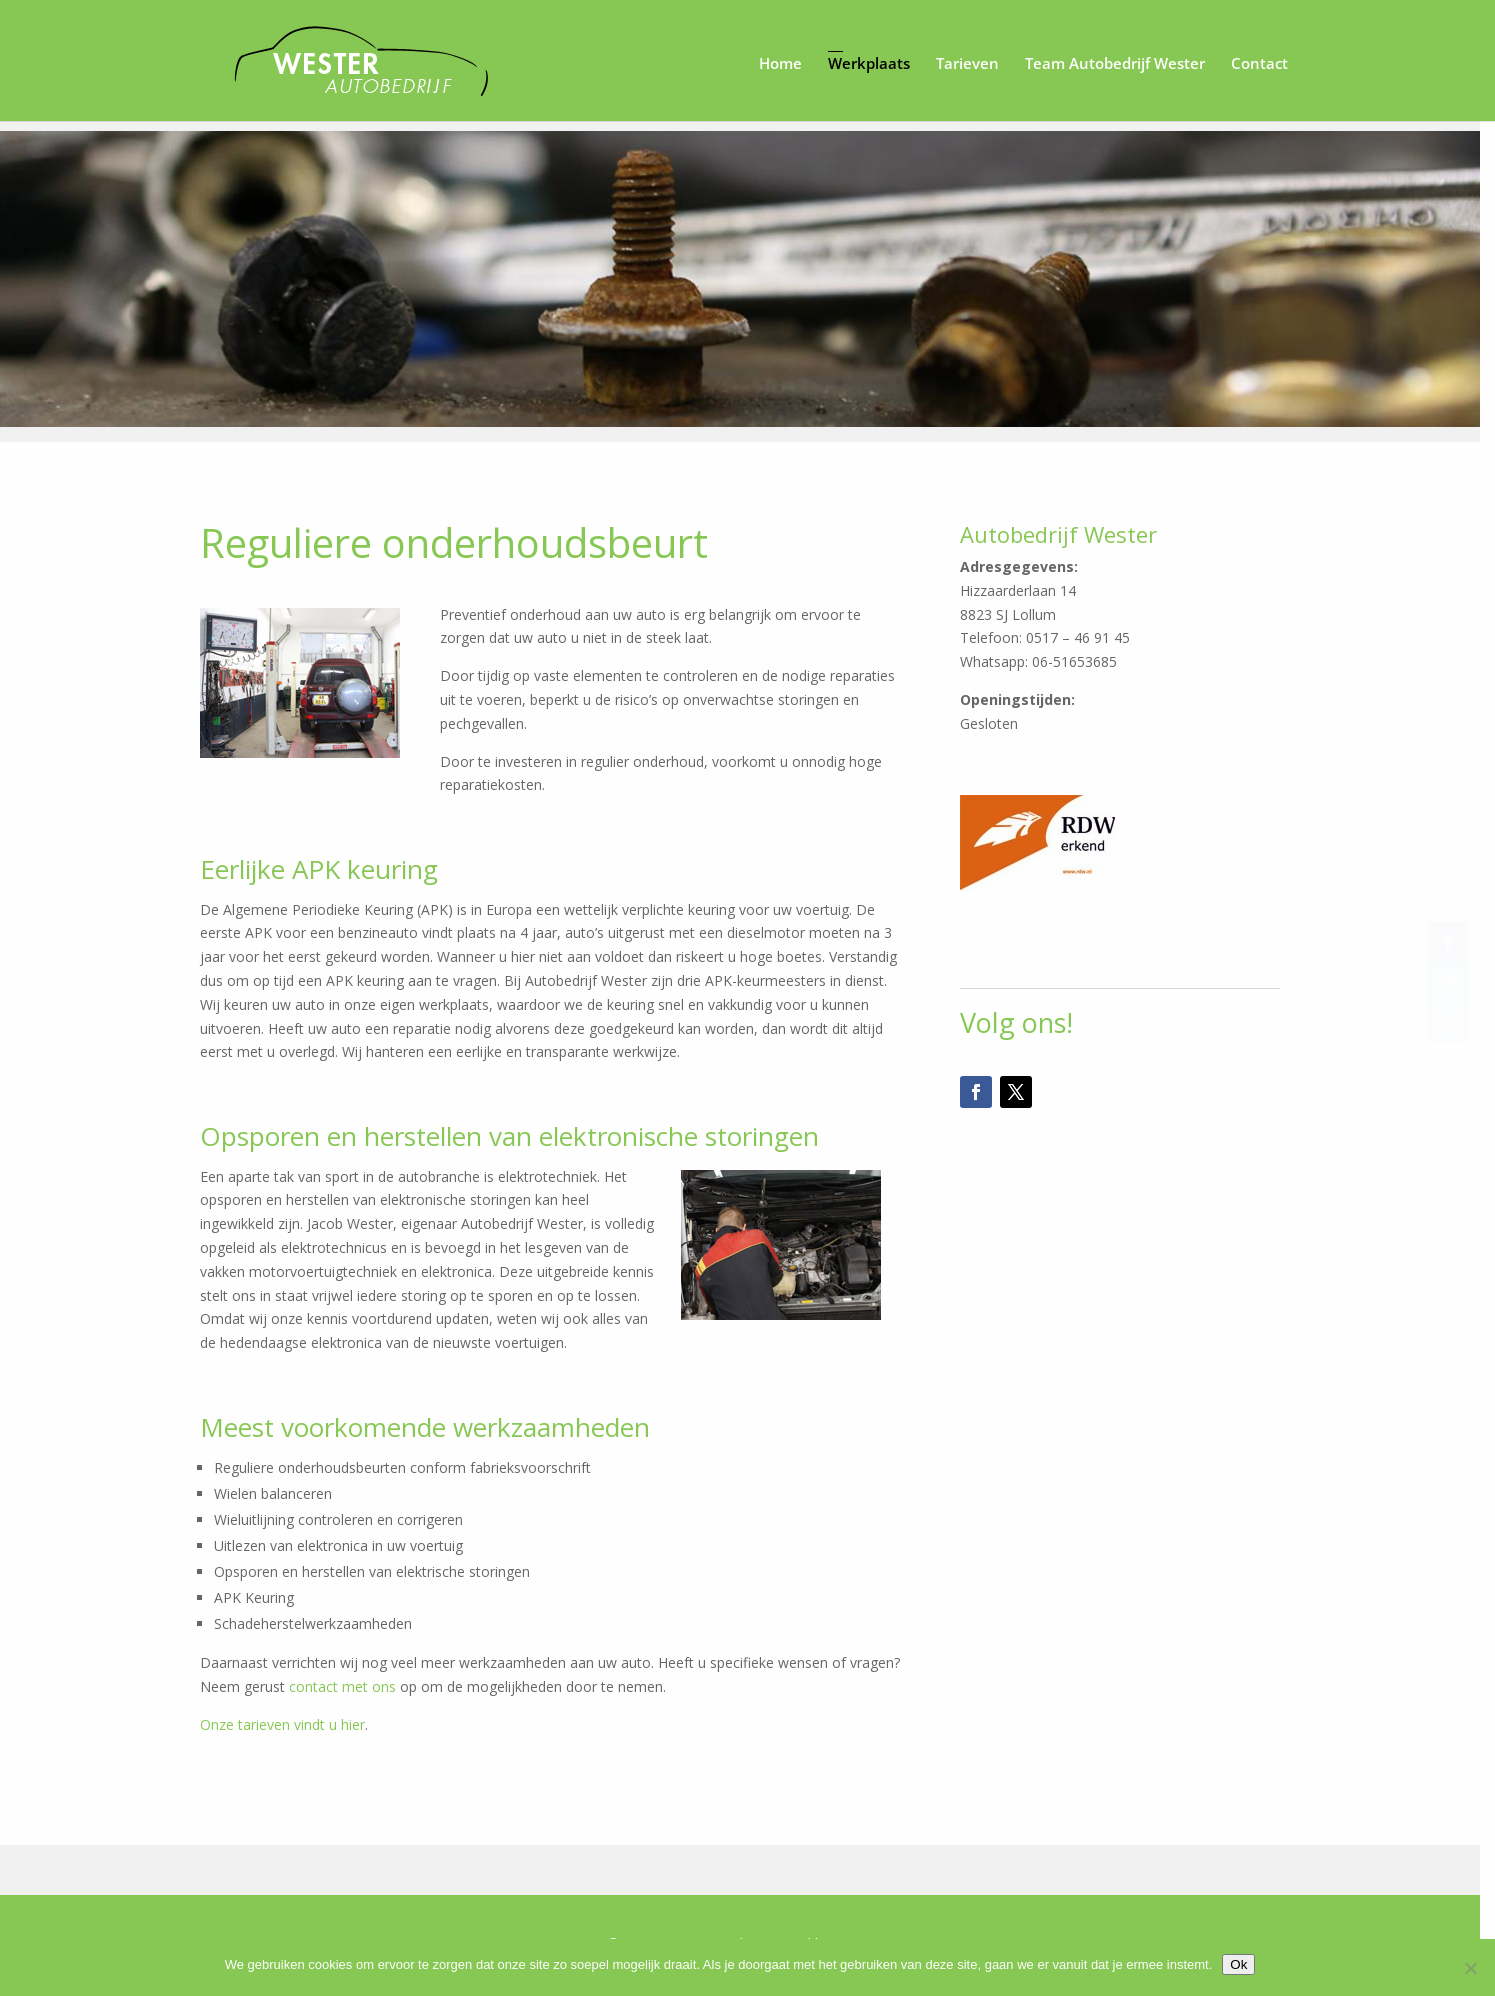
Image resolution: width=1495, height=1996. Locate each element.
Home (780, 63)
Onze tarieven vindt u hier (290, 1727)
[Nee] (1470, 1968)
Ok (1246, 1964)
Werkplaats (869, 63)
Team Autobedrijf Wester (1115, 63)
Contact (1259, 63)
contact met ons (350, 1689)
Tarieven (967, 63)
